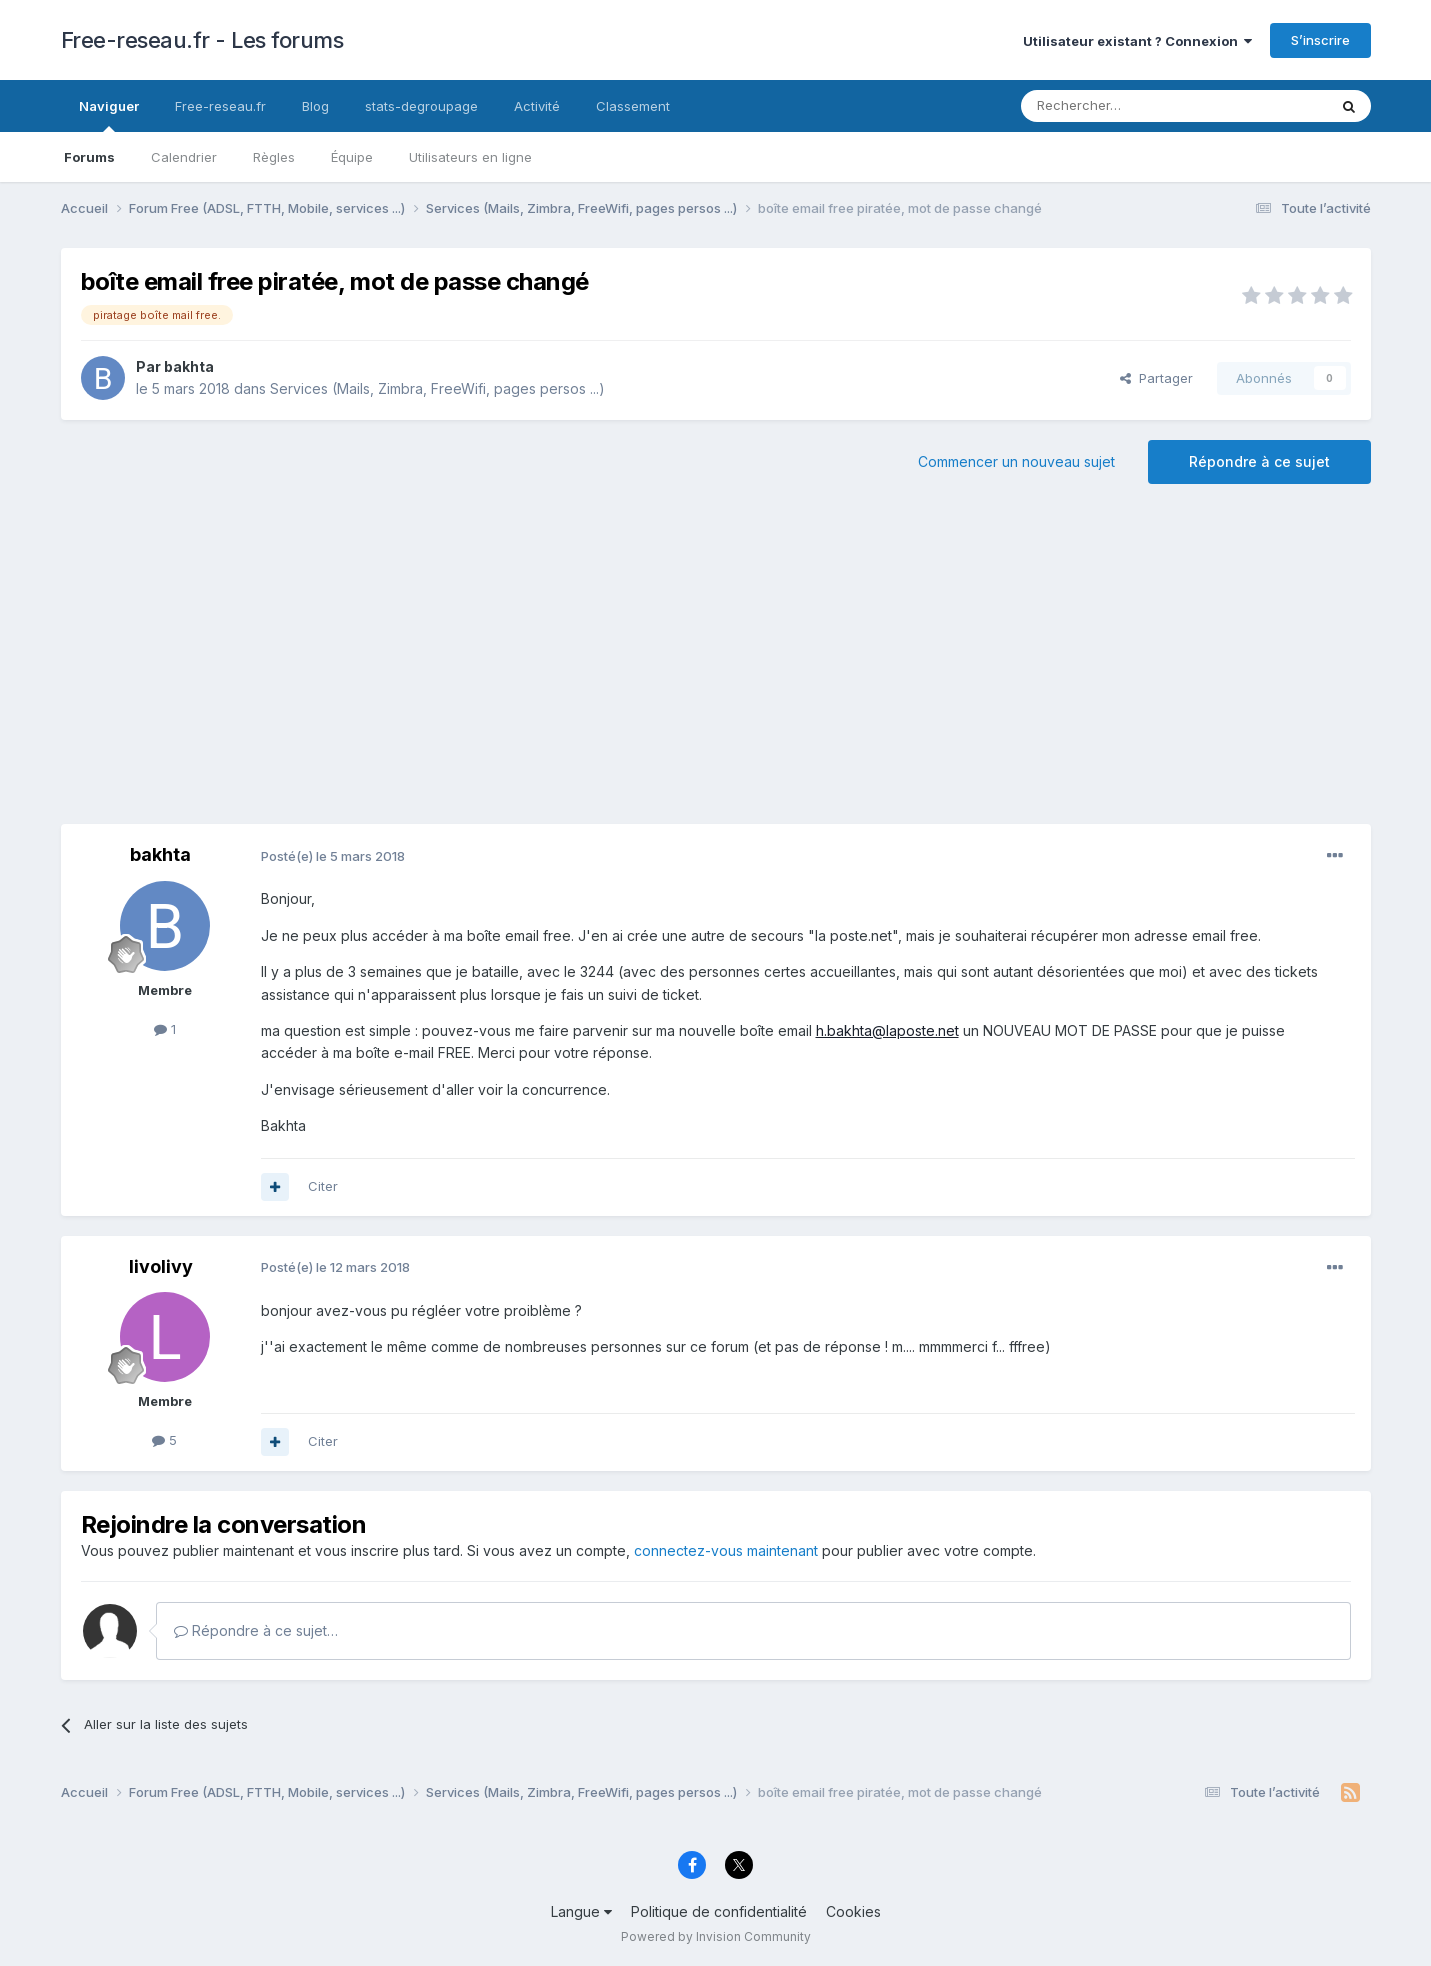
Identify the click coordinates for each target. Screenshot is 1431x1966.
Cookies (853, 1911)
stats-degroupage (421, 106)
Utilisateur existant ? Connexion (1137, 41)
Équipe (352, 157)
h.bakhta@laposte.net (887, 1030)
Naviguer (109, 115)
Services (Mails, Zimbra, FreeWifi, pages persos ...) (437, 388)
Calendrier (184, 157)
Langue (581, 1911)
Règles (274, 157)
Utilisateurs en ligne (470, 157)
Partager (1156, 378)
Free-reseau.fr (220, 106)
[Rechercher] (1130, 106)
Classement (633, 106)
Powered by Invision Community (716, 1936)
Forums (89, 157)
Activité (537, 106)
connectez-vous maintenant (726, 1550)
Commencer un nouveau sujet (1016, 461)
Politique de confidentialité (719, 1911)
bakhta (189, 366)
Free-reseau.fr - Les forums (202, 40)
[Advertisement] (716, 664)
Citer (323, 1186)
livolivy (161, 1266)
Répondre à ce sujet (1259, 461)
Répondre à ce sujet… (256, 1630)
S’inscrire (1320, 40)
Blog (315, 106)
